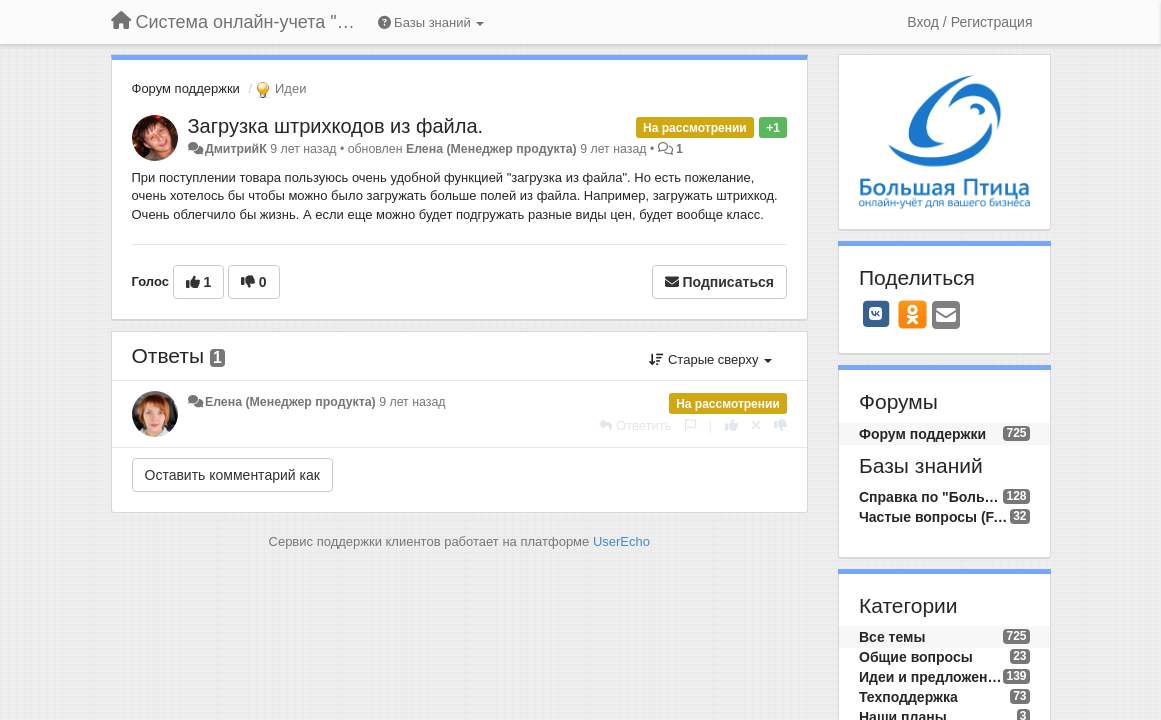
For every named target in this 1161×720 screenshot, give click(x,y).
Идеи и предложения (931, 677)
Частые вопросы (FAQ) (934, 517)
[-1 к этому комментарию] (780, 425)
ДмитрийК (236, 149)
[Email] (946, 316)
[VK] (876, 314)
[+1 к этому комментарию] (731, 425)
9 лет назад (412, 402)
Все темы (892, 637)
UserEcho (621, 541)
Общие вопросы (916, 657)
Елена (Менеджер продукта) (491, 149)
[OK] (912, 314)
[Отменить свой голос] (756, 425)
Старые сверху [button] (710, 359)
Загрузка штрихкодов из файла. (336, 126)
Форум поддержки (186, 88)
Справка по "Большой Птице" (931, 497)
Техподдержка (908, 697)
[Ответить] (635, 425)
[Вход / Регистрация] (969, 22)
